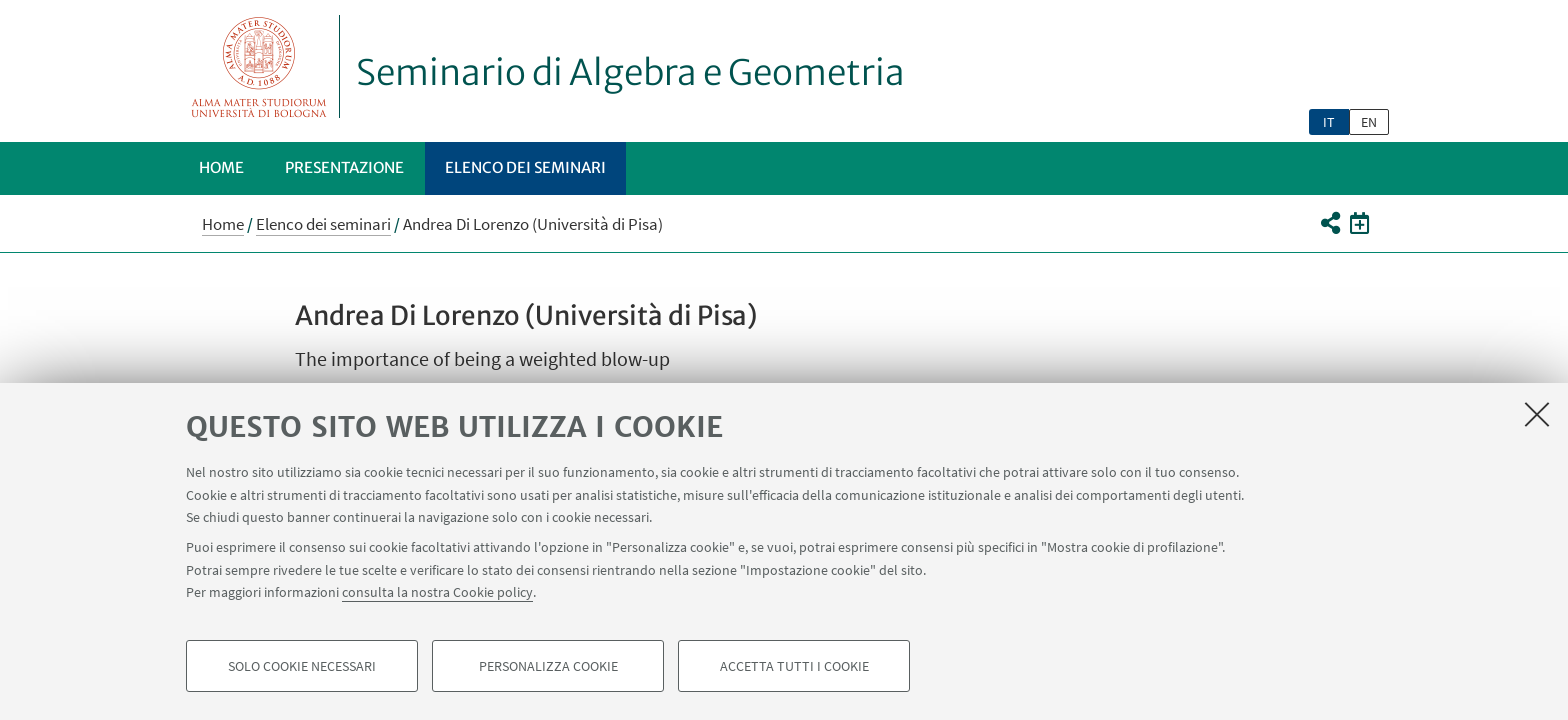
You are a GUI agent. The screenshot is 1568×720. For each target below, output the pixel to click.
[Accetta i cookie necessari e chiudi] (1537, 414)
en (1369, 122)
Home (221, 167)
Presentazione (344, 167)
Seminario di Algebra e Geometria (630, 73)
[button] (1329, 223)
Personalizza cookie (548, 666)
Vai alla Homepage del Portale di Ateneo (259, 66)
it (1329, 122)
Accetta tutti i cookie (794, 666)
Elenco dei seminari (525, 167)
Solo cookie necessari (302, 666)
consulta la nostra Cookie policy (437, 592)
